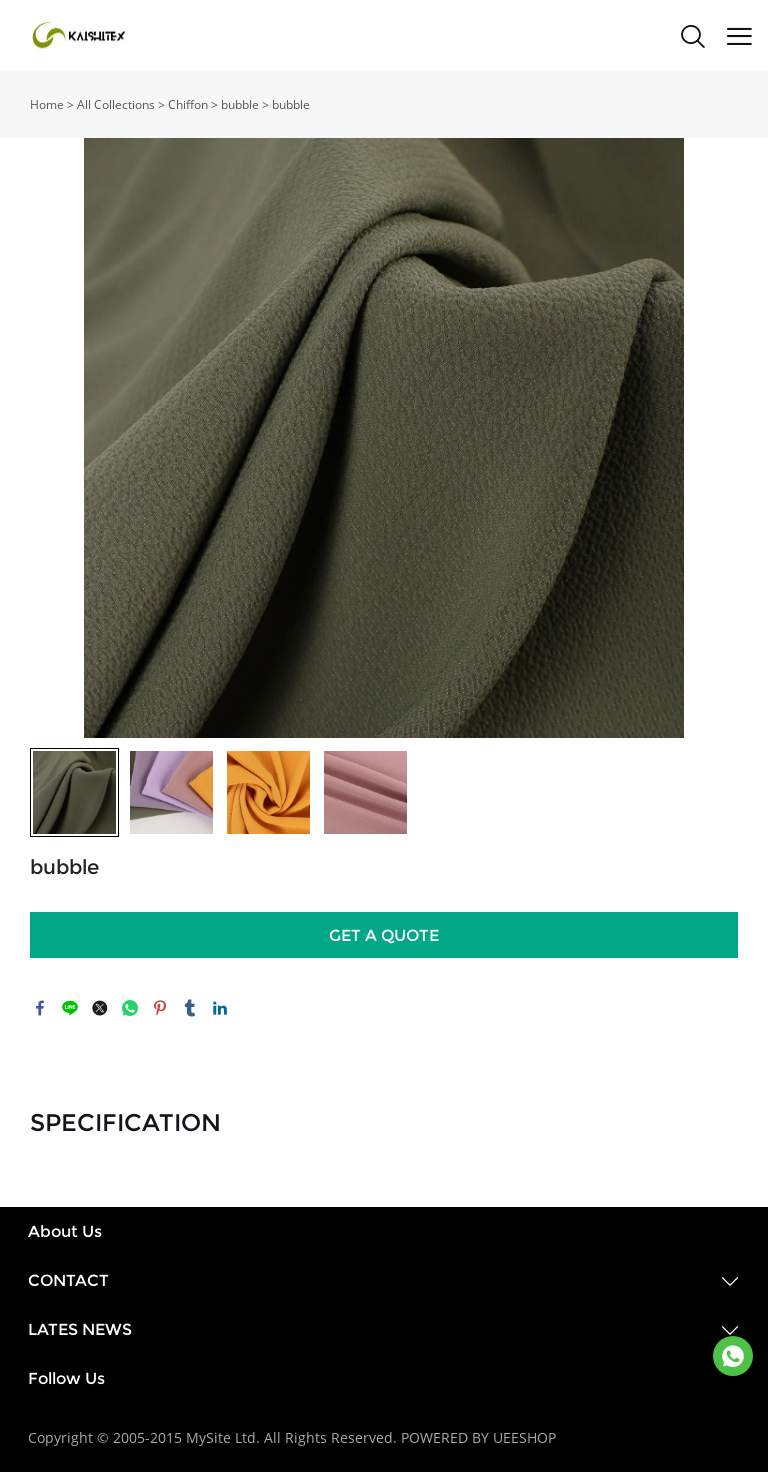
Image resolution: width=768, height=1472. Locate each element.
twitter (100, 1008)
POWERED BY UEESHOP (478, 1437)
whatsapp (130, 1008)
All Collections (116, 104)
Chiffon (188, 104)
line (70, 1008)
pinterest (160, 1008)
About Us (65, 1231)
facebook (40, 1008)
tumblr (190, 1008)
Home (47, 104)
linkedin (220, 1008)
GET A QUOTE (384, 935)
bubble (240, 104)
